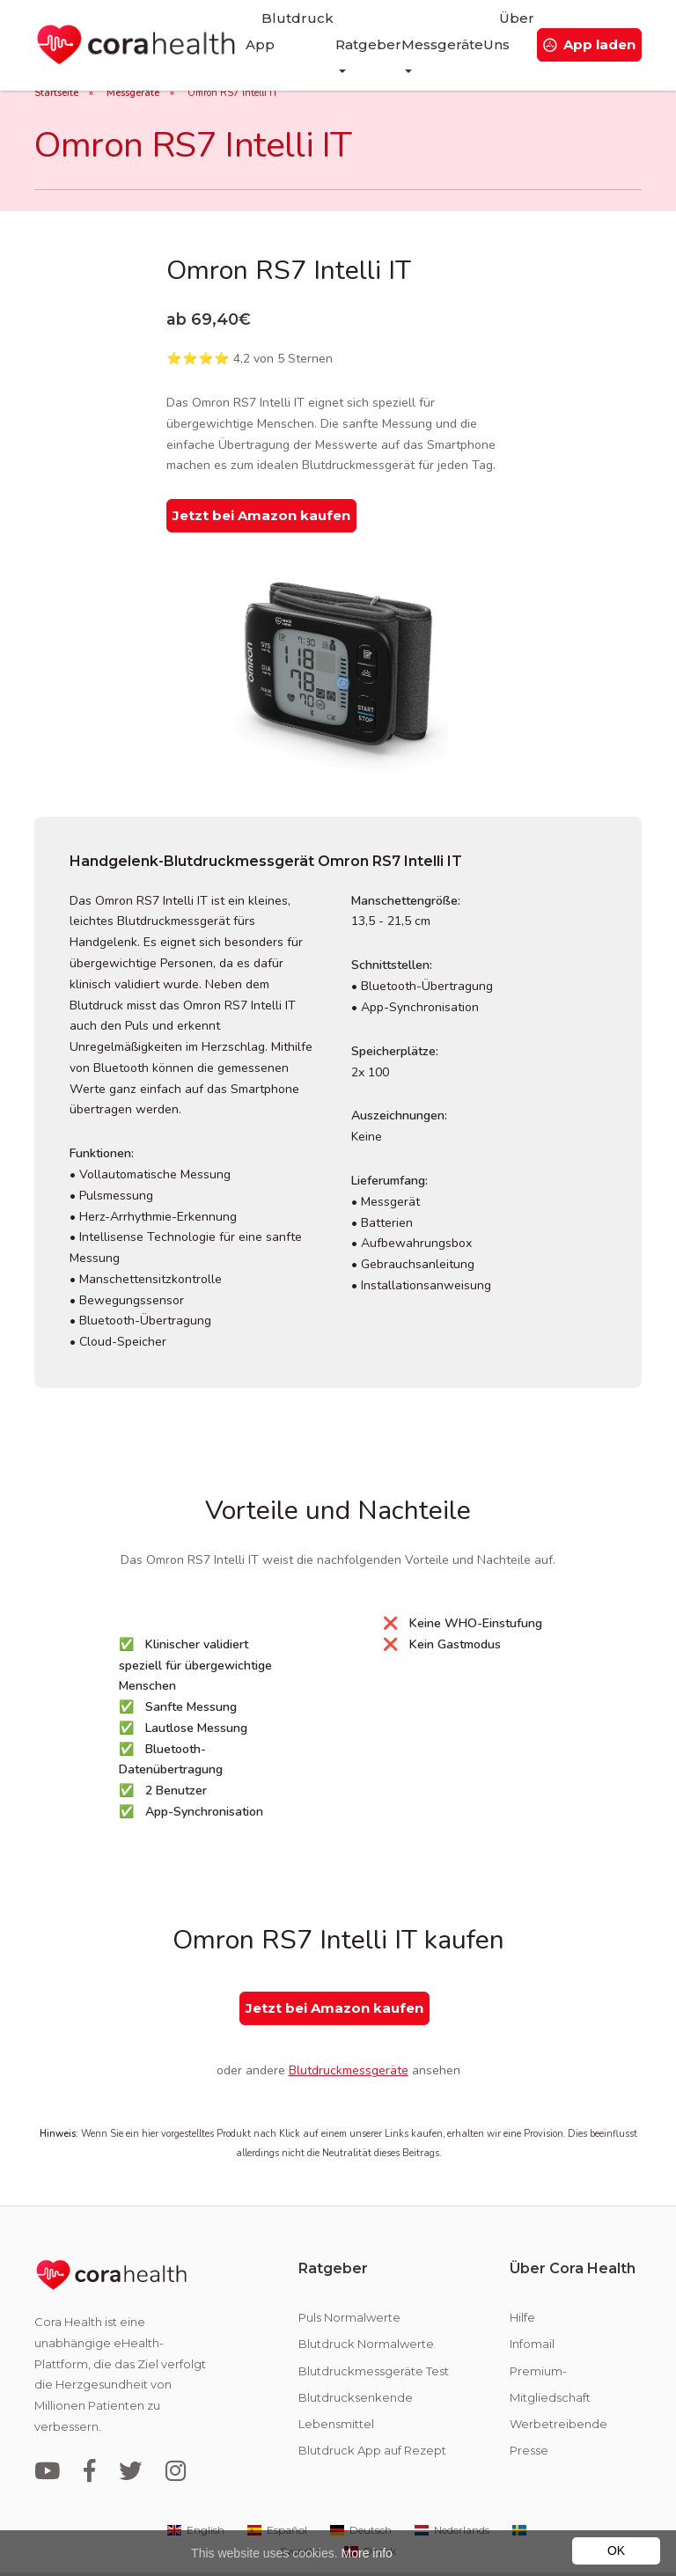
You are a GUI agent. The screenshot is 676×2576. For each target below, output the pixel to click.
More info (367, 2553)
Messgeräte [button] (426, 31)
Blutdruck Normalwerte (366, 2305)
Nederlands (450, 2491)
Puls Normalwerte (349, 2278)
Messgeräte (133, 92)
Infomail (532, 2305)
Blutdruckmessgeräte (348, 2032)
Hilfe (522, 2278)
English (194, 2491)
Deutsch (359, 2491)
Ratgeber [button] (352, 31)
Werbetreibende (558, 2385)
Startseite (56, 92)
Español (276, 2491)
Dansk (369, 2512)
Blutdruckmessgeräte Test (373, 2332)
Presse (529, 2411)
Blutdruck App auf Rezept (372, 2411)
